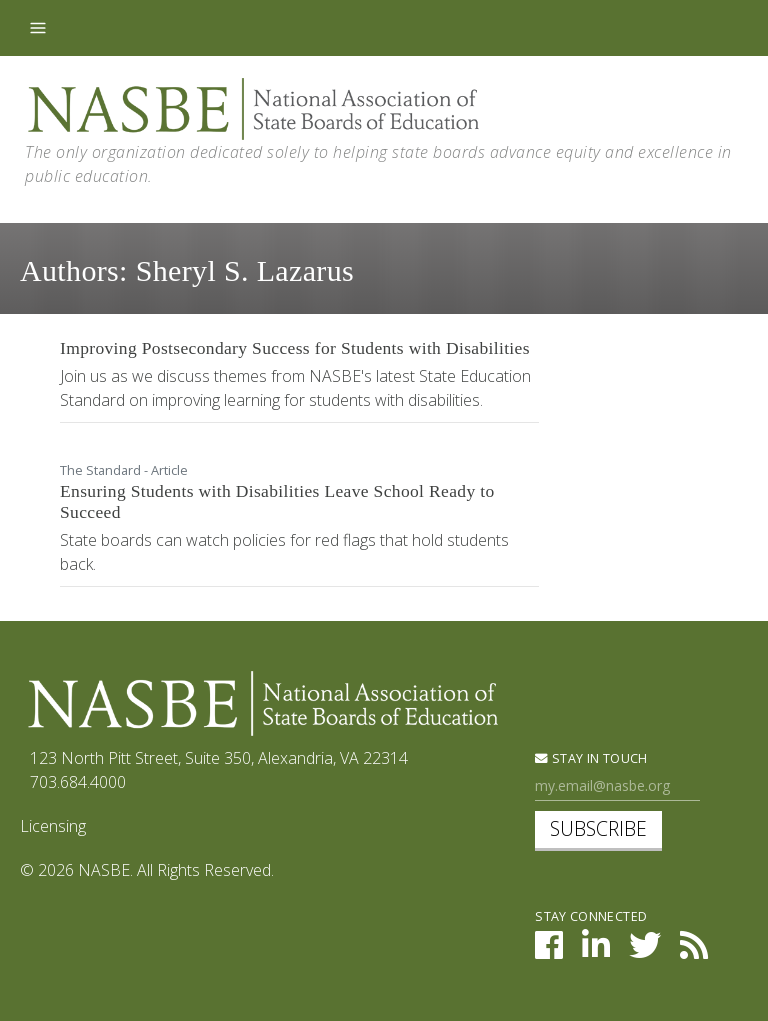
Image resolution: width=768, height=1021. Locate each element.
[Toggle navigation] (38, 28)
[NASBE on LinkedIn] (596, 951)
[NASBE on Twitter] (645, 951)
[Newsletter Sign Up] (617, 786)
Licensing (53, 826)
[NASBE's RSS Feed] (694, 951)
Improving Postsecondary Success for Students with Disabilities (295, 348)
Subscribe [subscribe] (598, 828)
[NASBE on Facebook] (549, 951)
